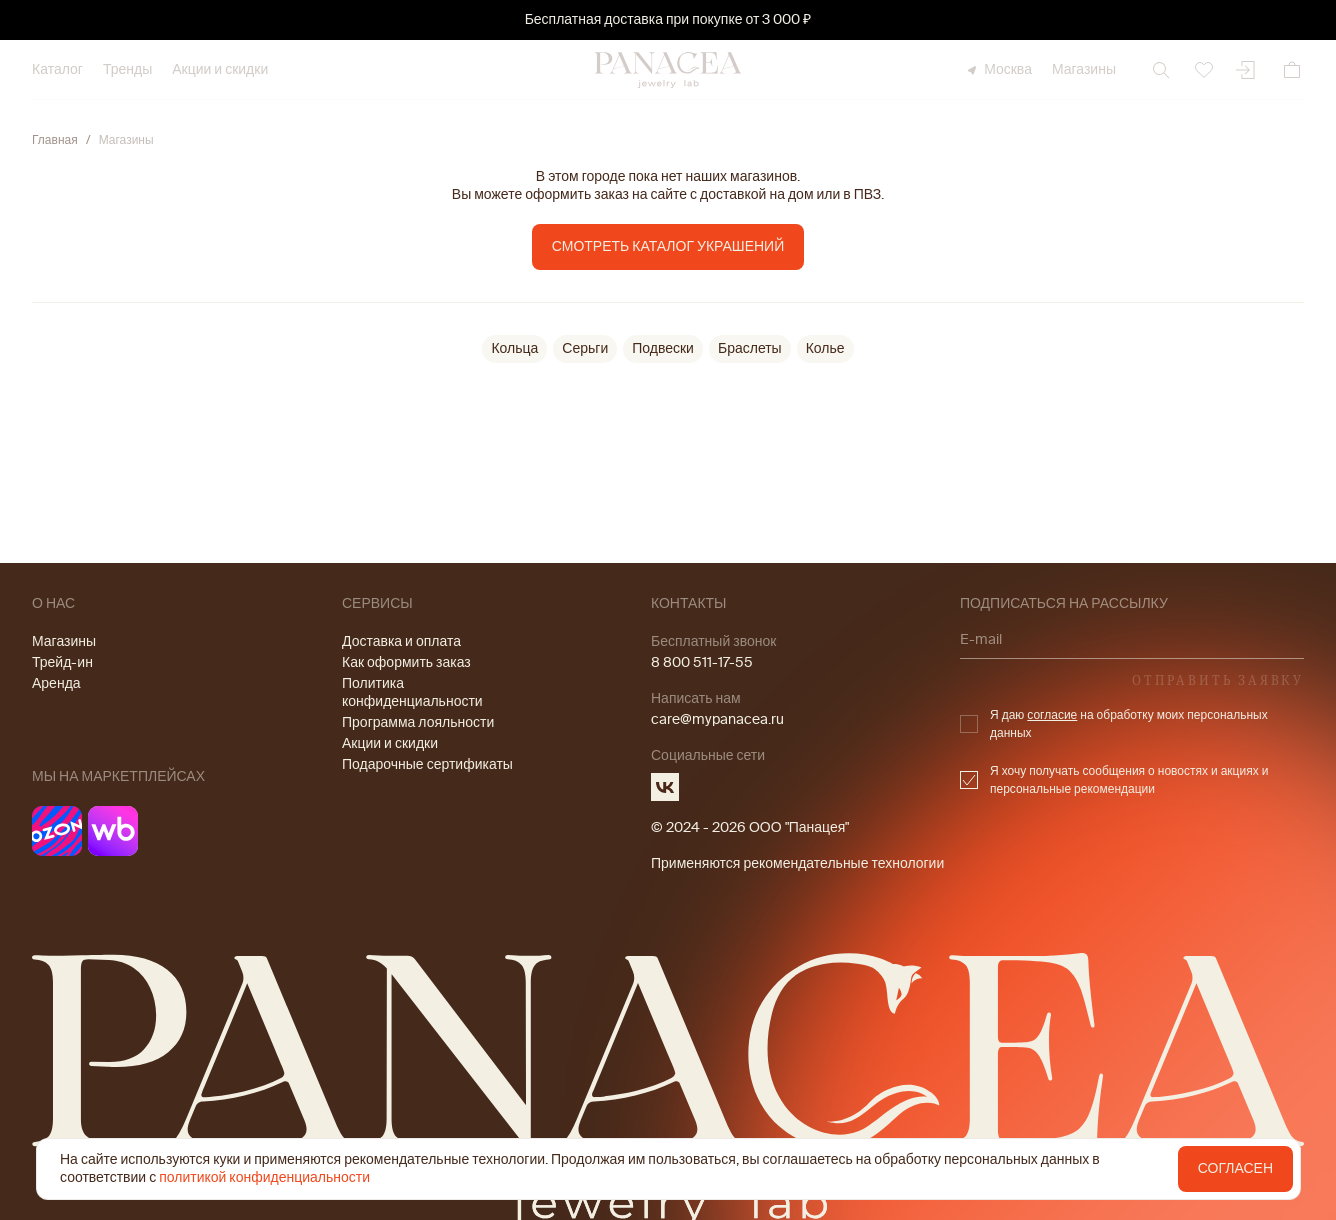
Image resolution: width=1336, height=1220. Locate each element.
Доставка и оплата (401, 641)
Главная (55, 140)
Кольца (514, 348)
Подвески (663, 348)
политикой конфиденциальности (264, 1177)
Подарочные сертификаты (427, 764)
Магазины (1084, 69)
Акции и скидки (220, 69)
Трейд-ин (62, 662)
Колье (825, 348)
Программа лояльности (418, 722)
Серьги (585, 348)
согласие (1052, 715)
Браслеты (750, 348)
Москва (998, 69)
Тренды (127, 69)
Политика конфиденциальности (412, 692)
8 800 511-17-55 (702, 662)
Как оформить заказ (406, 662)
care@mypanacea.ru (717, 719)
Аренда (56, 683)
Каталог (57, 69)
